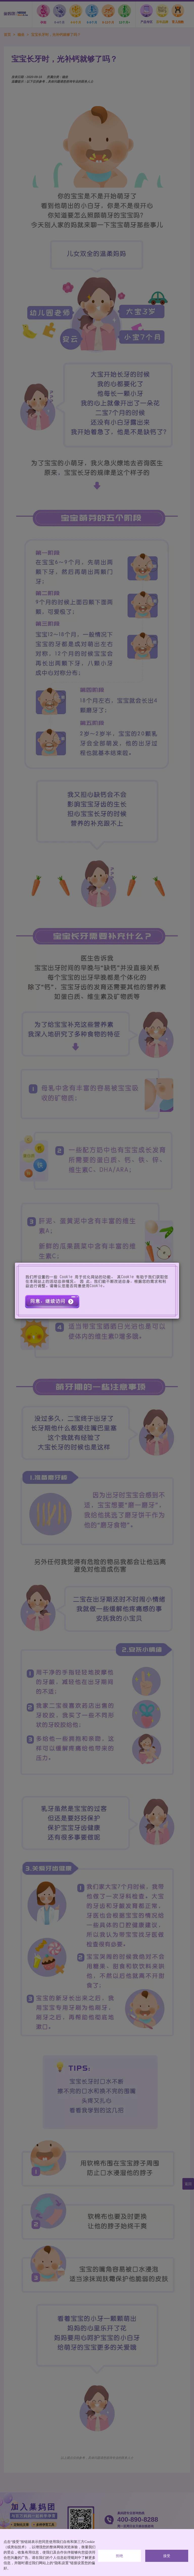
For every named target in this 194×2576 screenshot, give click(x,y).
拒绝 (119, 2556)
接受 (166, 2556)
